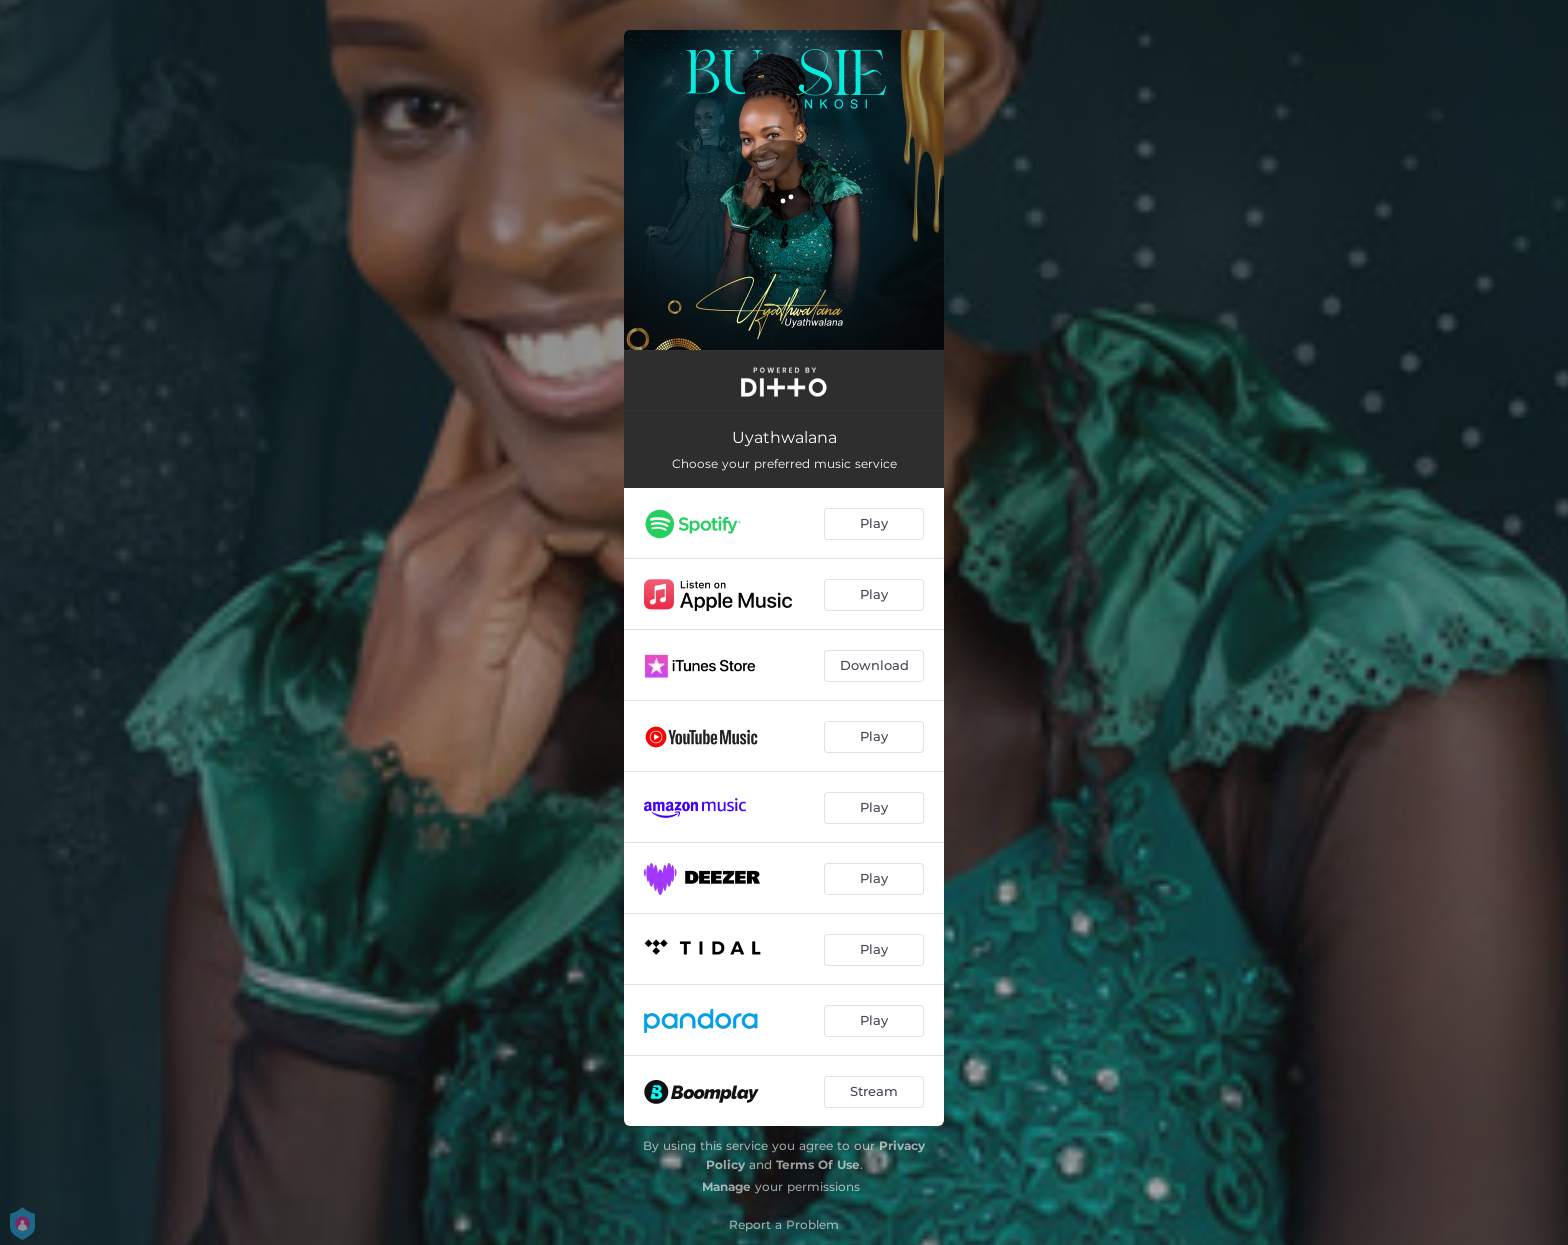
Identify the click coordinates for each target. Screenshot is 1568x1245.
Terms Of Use (818, 1164)
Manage (726, 1186)
